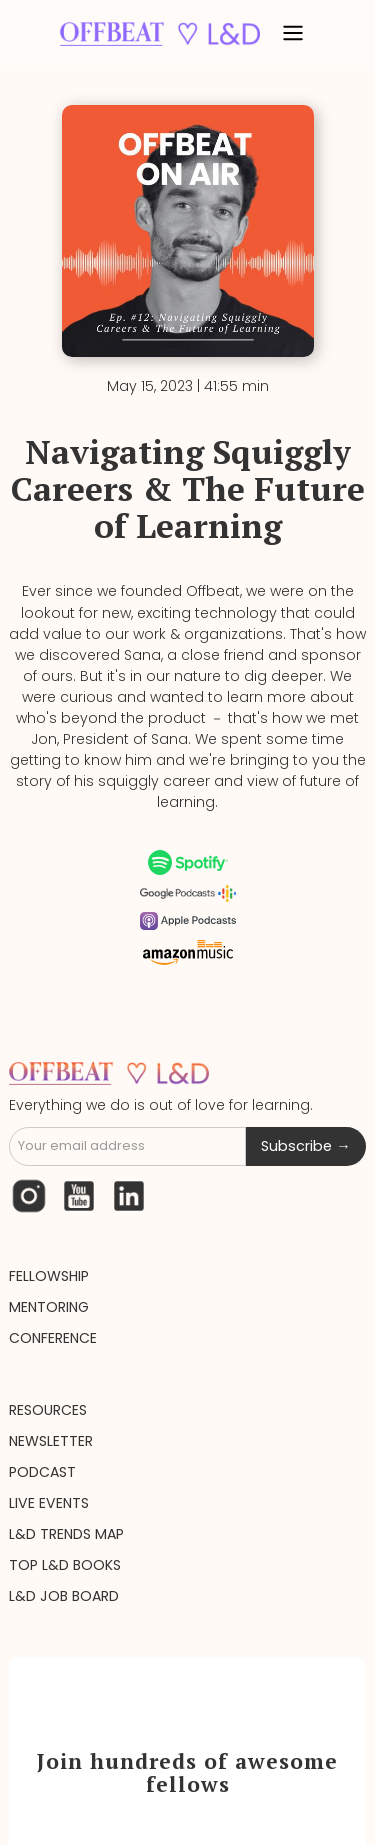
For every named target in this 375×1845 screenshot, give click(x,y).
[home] (155, 33)
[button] (293, 34)
